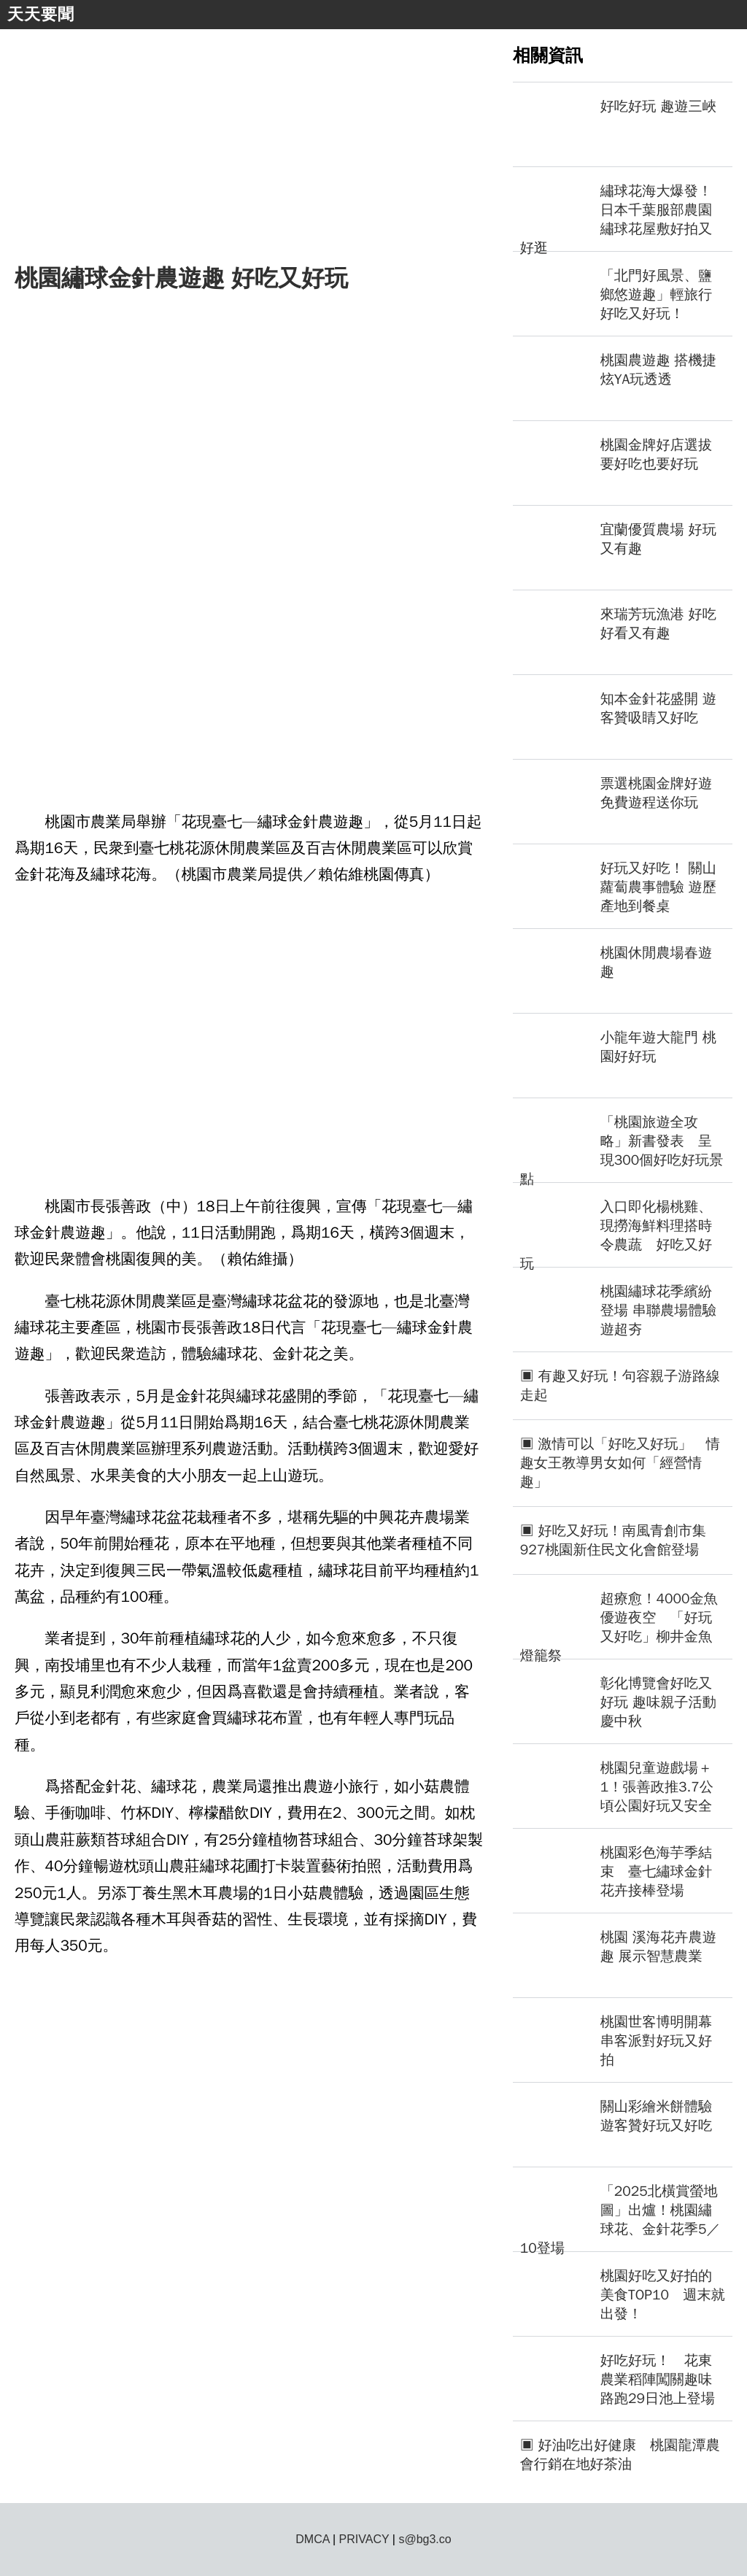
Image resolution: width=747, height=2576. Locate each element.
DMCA (312, 2539)
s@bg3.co (424, 2539)
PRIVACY (364, 2539)
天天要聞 (40, 14)
